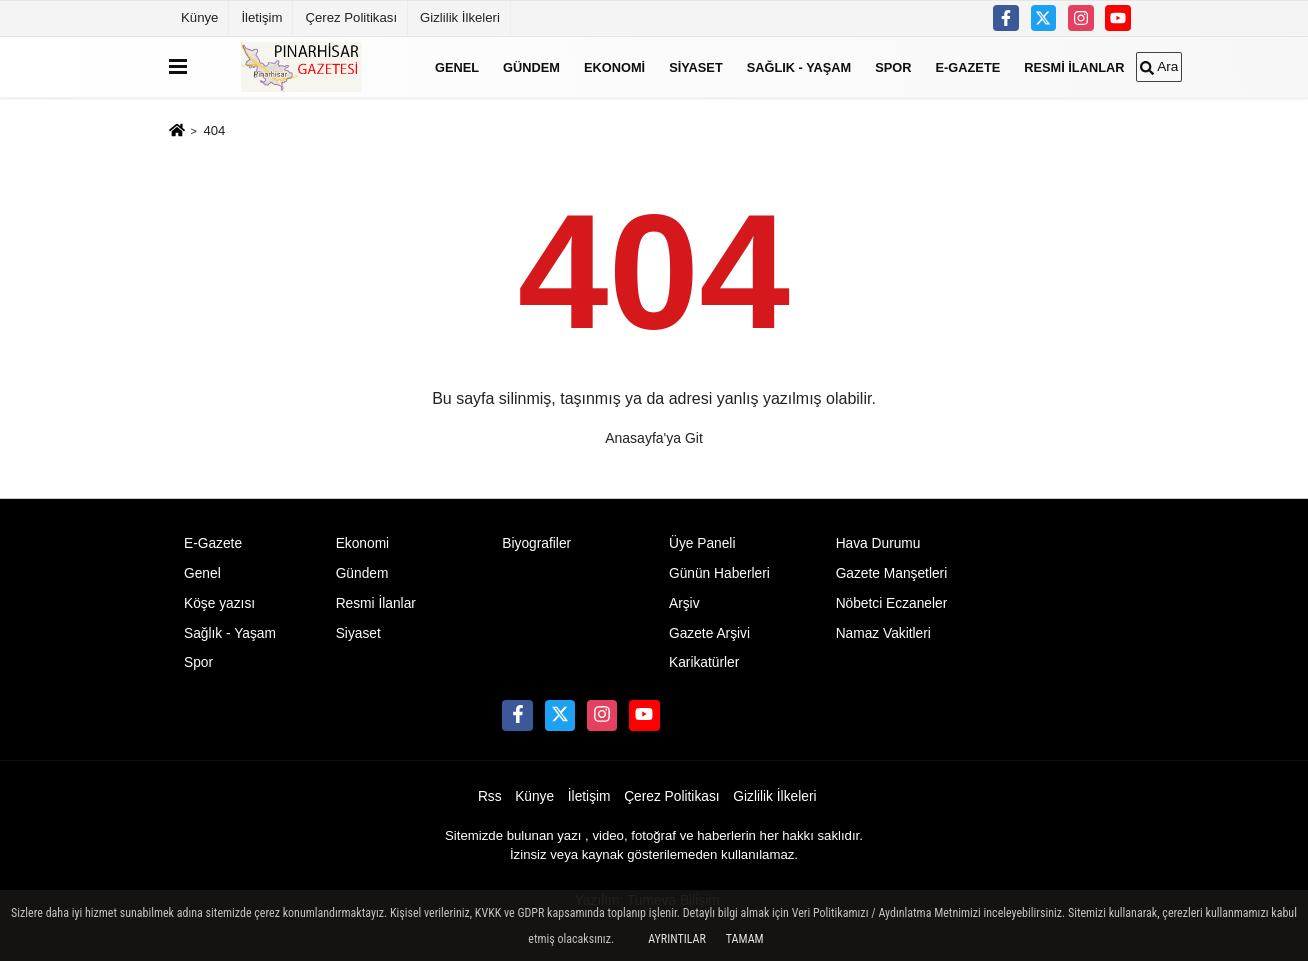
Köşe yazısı (219, 603)
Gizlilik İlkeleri (460, 17)
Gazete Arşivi (709, 633)
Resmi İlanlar (1074, 66)
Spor (893, 66)
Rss (490, 796)
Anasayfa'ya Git (654, 438)
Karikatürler (704, 662)
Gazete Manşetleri (892, 573)
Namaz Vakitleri (883, 633)
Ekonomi (614, 66)
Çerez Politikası (351, 17)
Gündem (531, 66)
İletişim (261, 17)
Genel (457, 66)
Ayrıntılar (677, 939)
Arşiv (684, 603)
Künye (199, 17)
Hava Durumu (878, 543)
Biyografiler (536, 543)
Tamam (745, 939)
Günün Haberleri (719, 573)
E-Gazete (968, 66)
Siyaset (696, 66)
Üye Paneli (702, 543)
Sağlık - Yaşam (799, 66)
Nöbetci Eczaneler (892, 603)
